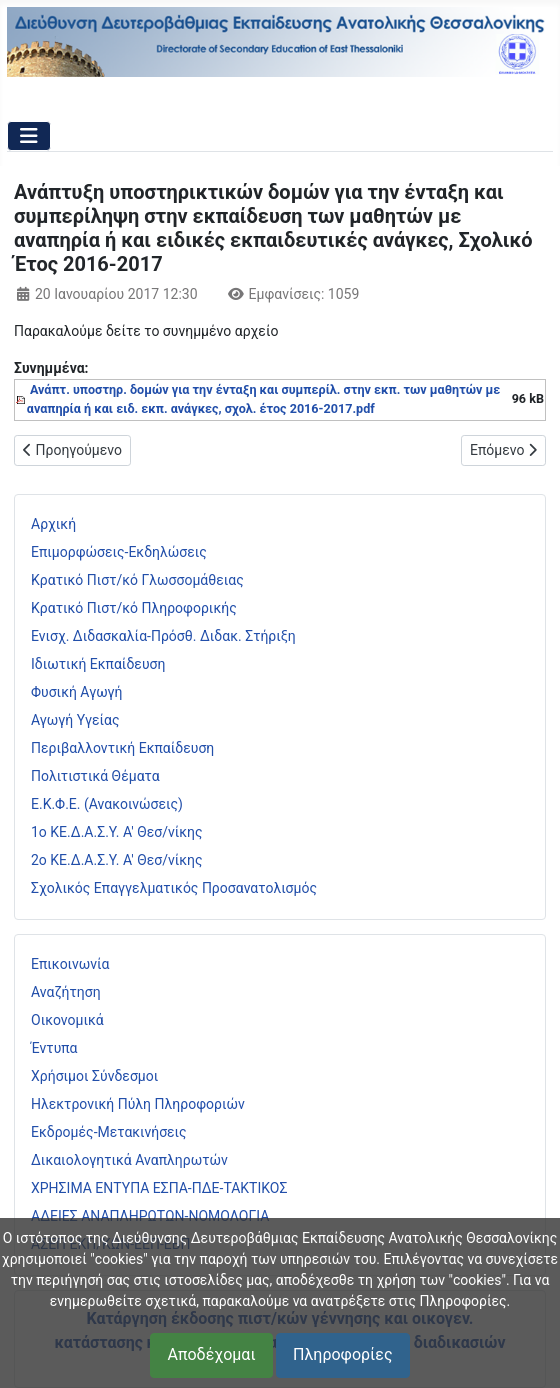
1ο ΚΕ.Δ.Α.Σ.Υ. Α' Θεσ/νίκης (117, 832)
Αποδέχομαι (211, 1354)
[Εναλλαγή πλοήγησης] (29, 136)
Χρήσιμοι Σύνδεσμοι (94, 1076)
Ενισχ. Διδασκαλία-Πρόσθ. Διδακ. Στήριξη (163, 636)
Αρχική (53, 524)
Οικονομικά (67, 1020)
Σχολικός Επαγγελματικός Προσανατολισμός (174, 888)
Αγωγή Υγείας (75, 720)
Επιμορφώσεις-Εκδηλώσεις (119, 552)
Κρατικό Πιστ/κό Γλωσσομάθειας (137, 580)
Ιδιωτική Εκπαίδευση (98, 664)
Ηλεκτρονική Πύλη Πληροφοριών (138, 1104)
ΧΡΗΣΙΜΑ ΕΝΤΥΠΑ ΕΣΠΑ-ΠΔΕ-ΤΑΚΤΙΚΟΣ (159, 1188)
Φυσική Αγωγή (77, 692)
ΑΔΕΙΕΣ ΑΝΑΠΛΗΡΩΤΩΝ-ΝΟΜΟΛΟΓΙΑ (150, 1216)
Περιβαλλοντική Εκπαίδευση (122, 748)
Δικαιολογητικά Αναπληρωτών (129, 1160)
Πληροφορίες (342, 1354)
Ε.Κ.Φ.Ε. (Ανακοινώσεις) (107, 804)
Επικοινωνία (70, 964)
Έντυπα (54, 1048)
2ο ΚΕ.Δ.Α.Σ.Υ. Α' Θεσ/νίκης (117, 860)
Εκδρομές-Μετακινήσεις (109, 1132)
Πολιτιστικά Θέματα (95, 776)
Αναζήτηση (66, 992)
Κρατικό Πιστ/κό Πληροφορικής (134, 608)
